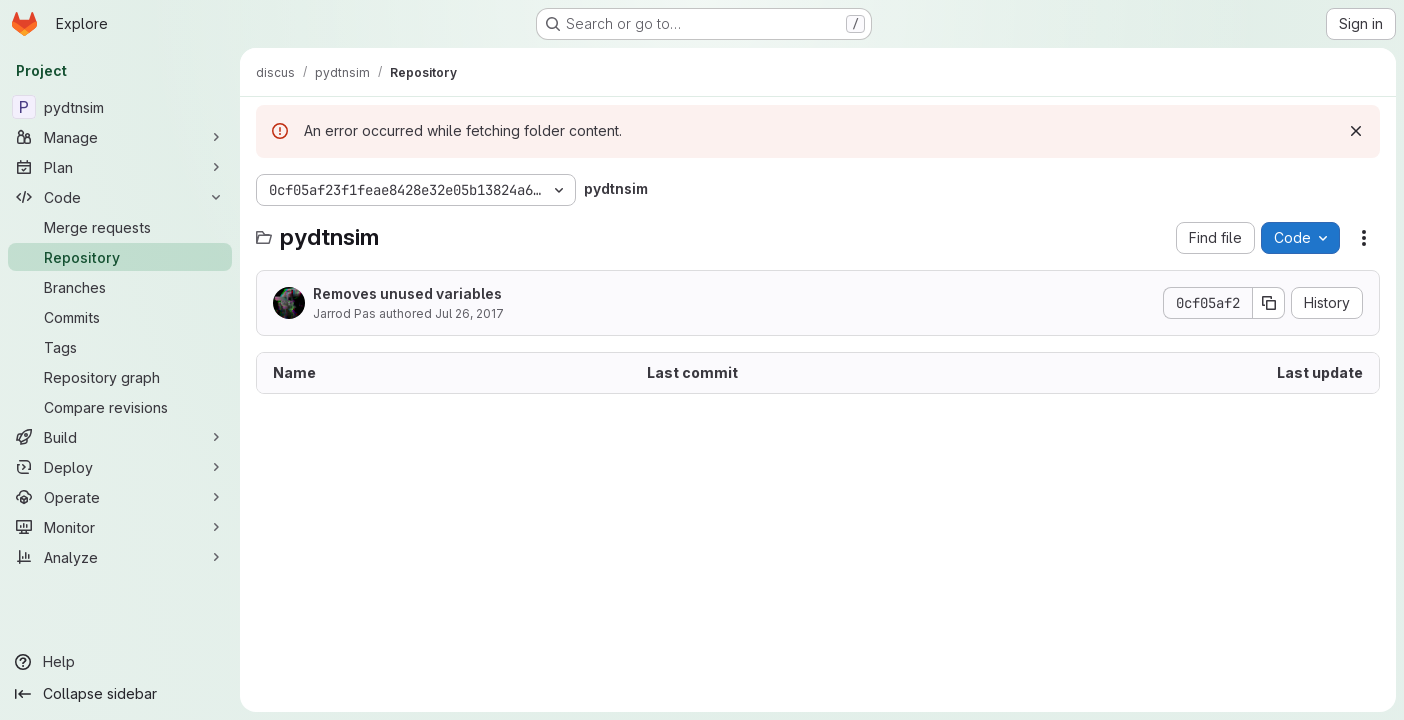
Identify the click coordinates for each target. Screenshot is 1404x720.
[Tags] (120, 347)
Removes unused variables (407, 293)
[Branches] (120, 287)
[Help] (120, 662)
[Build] (120, 437)
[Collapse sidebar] (120, 694)
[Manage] (120, 137)
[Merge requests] (120, 227)
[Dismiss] (1356, 131)
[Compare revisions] (120, 407)
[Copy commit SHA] (1269, 303)
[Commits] (120, 317)
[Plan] (120, 167)
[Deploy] (120, 467)
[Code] (120, 197)
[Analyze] (120, 557)
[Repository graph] (120, 377)
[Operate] (120, 497)
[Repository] (120, 257)
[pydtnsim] (120, 107)
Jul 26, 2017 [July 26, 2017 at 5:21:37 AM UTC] (469, 313)
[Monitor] (120, 527)
